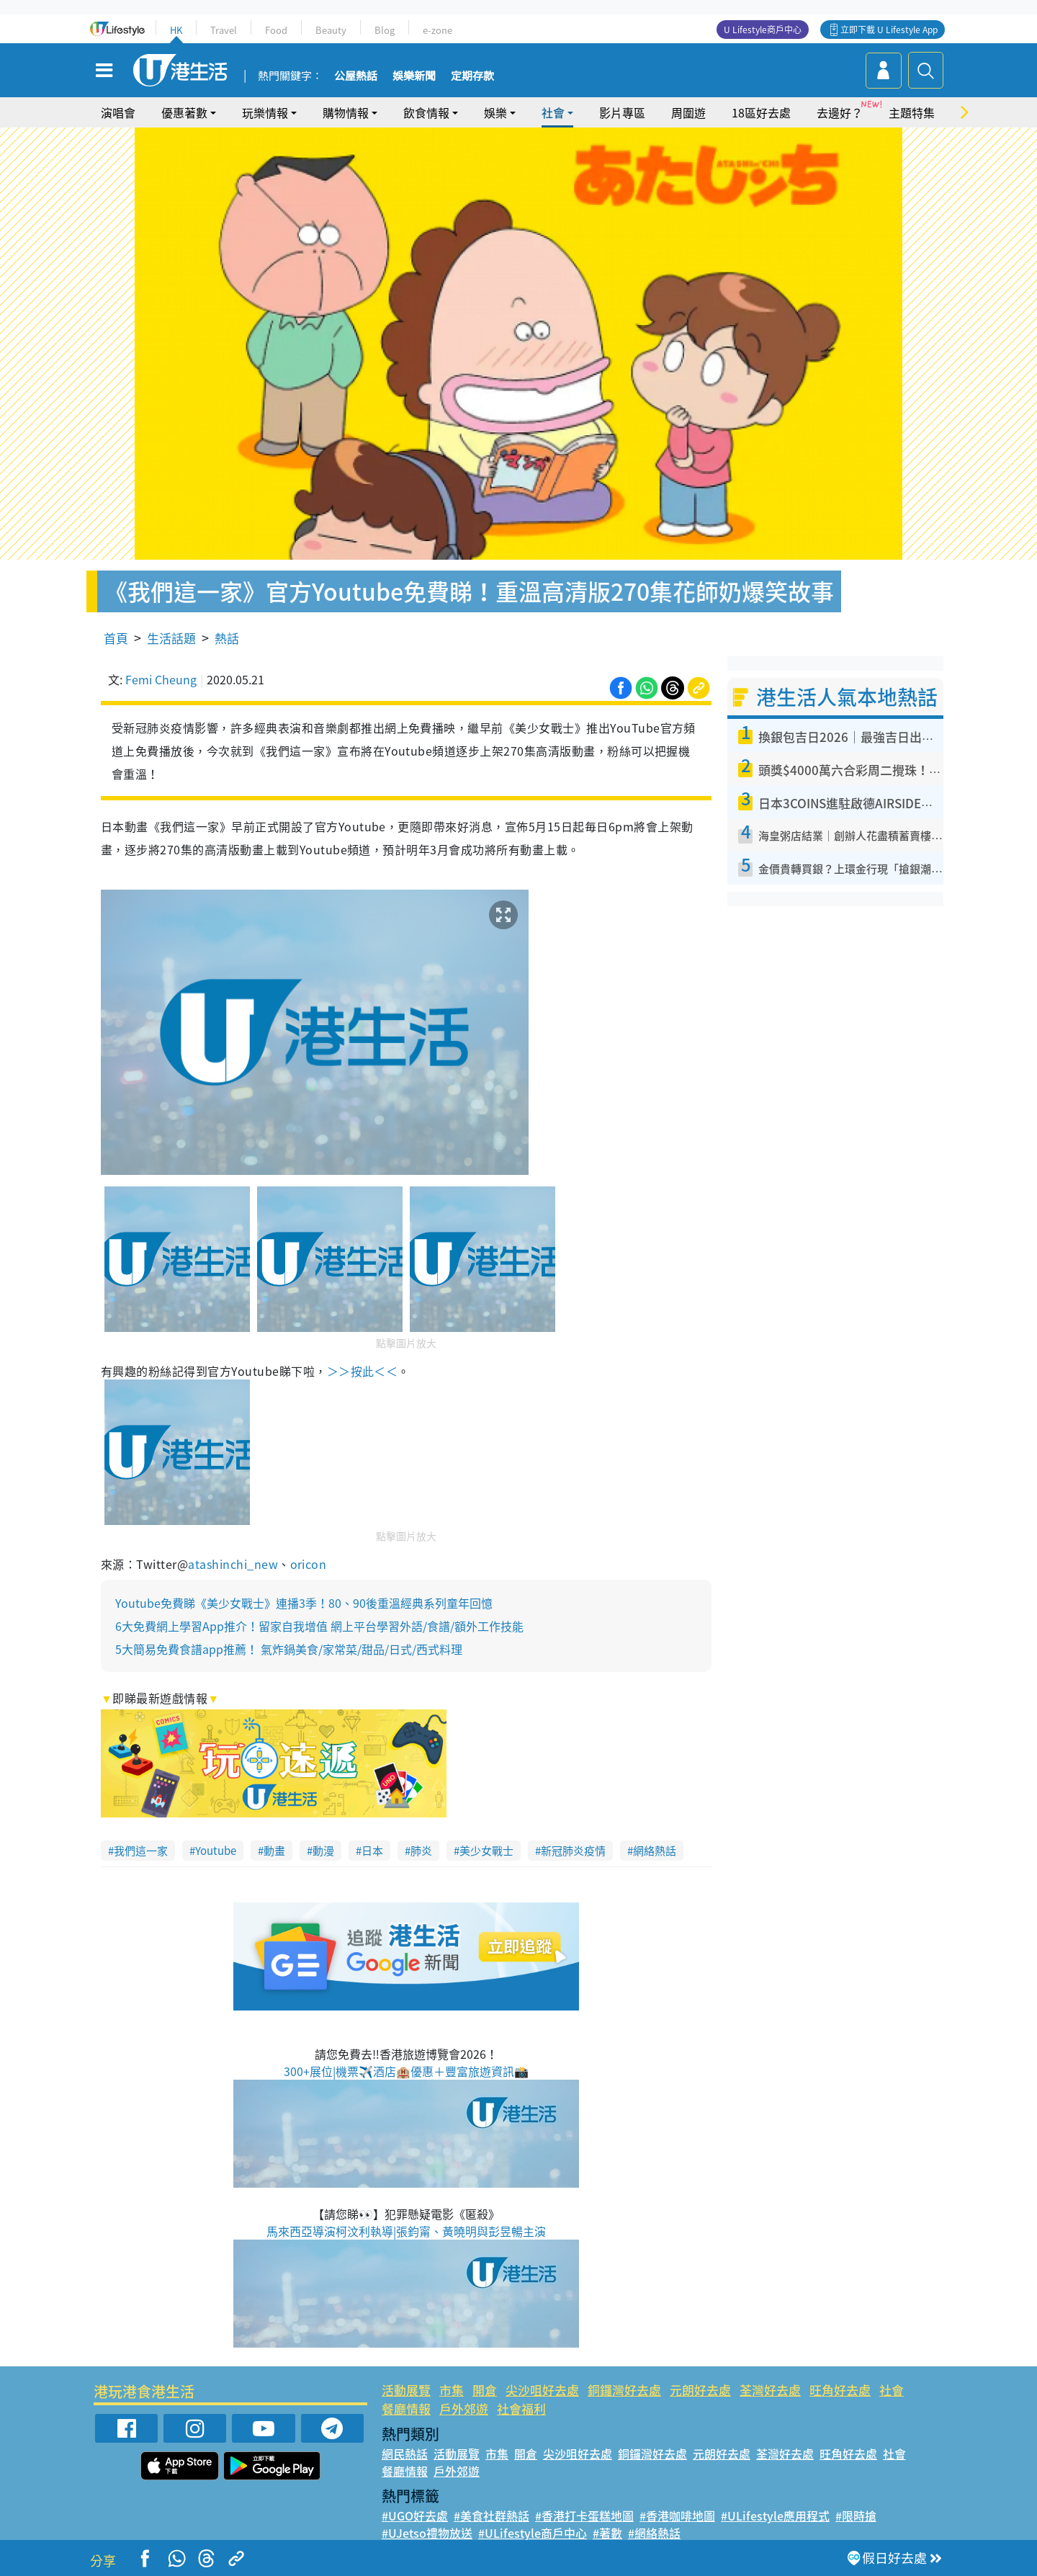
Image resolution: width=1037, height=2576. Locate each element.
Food (276, 30)
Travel (223, 30)
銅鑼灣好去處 (624, 2390)
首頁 (116, 638)
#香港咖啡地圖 (677, 2515)
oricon (308, 1564)
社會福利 (521, 2409)
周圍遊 (688, 112)
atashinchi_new (233, 1564)
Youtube (215, 1851)
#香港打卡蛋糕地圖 (584, 2515)
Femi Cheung (161, 679)
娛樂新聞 (414, 76)
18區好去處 (761, 112)
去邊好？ (840, 112)
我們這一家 (141, 1851)
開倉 (484, 2390)
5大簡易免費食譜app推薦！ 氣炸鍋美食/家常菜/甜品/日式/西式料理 (288, 1649)
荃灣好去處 (770, 2390)
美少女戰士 (486, 1851)
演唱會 (118, 112)
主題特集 (912, 112)
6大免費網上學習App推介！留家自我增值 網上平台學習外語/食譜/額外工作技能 (319, 1625)
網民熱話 (405, 2453)
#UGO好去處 (415, 2515)
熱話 (227, 638)
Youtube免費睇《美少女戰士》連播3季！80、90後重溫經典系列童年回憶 (304, 1602)
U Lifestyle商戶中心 (763, 29)
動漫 (323, 1851)
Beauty (330, 30)
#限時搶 (855, 2515)
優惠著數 (184, 112)
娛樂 (495, 112)
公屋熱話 (355, 76)
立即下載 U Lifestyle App (889, 29)
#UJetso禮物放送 (427, 2532)
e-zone (437, 30)
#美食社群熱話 (491, 2515)
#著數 (607, 2532)
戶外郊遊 (463, 2409)
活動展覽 (406, 2390)
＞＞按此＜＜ (362, 1370)
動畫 (274, 1851)
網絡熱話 (654, 1851)
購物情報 (346, 112)
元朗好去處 (700, 2390)
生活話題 (171, 638)
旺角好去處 (840, 2390)
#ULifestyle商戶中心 (532, 2532)
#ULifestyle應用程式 (775, 2515)
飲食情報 (426, 112)
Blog (384, 30)
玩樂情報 (265, 112)
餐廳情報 (406, 2409)
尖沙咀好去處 (542, 2390)
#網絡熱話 (654, 2532)
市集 (451, 2390)
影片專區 (622, 112)
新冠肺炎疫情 (573, 1851)
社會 (553, 112)
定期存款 (472, 76)
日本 (372, 1851)
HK (176, 30)
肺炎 (421, 1851)
